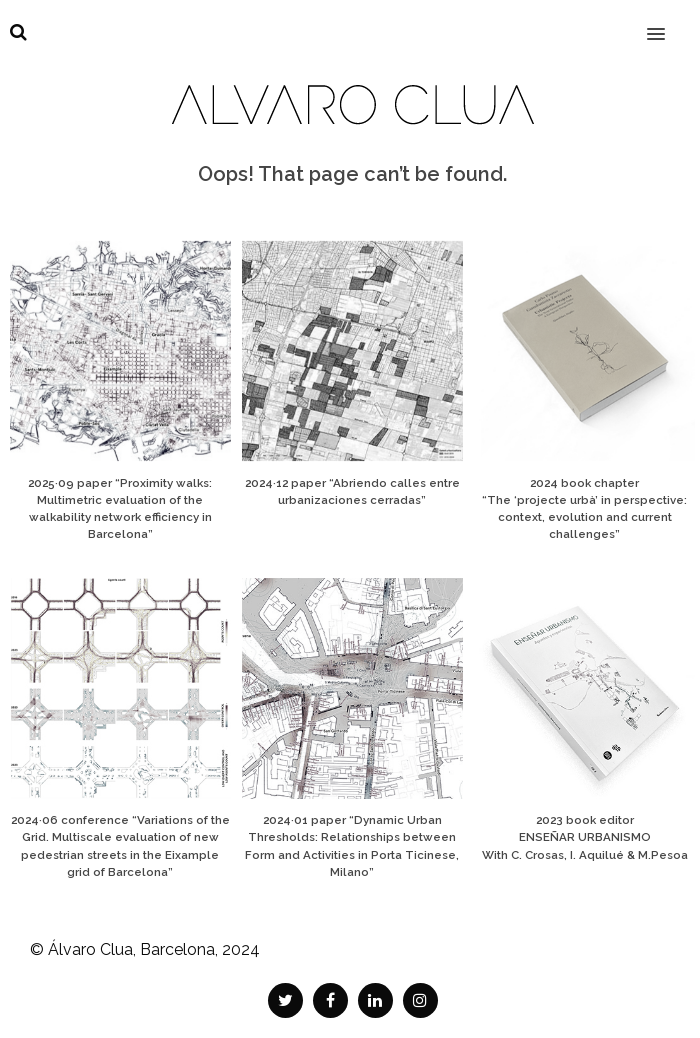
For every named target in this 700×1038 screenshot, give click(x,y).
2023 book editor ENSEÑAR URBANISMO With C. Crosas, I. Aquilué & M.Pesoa (585, 837)
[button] (667, 21)
